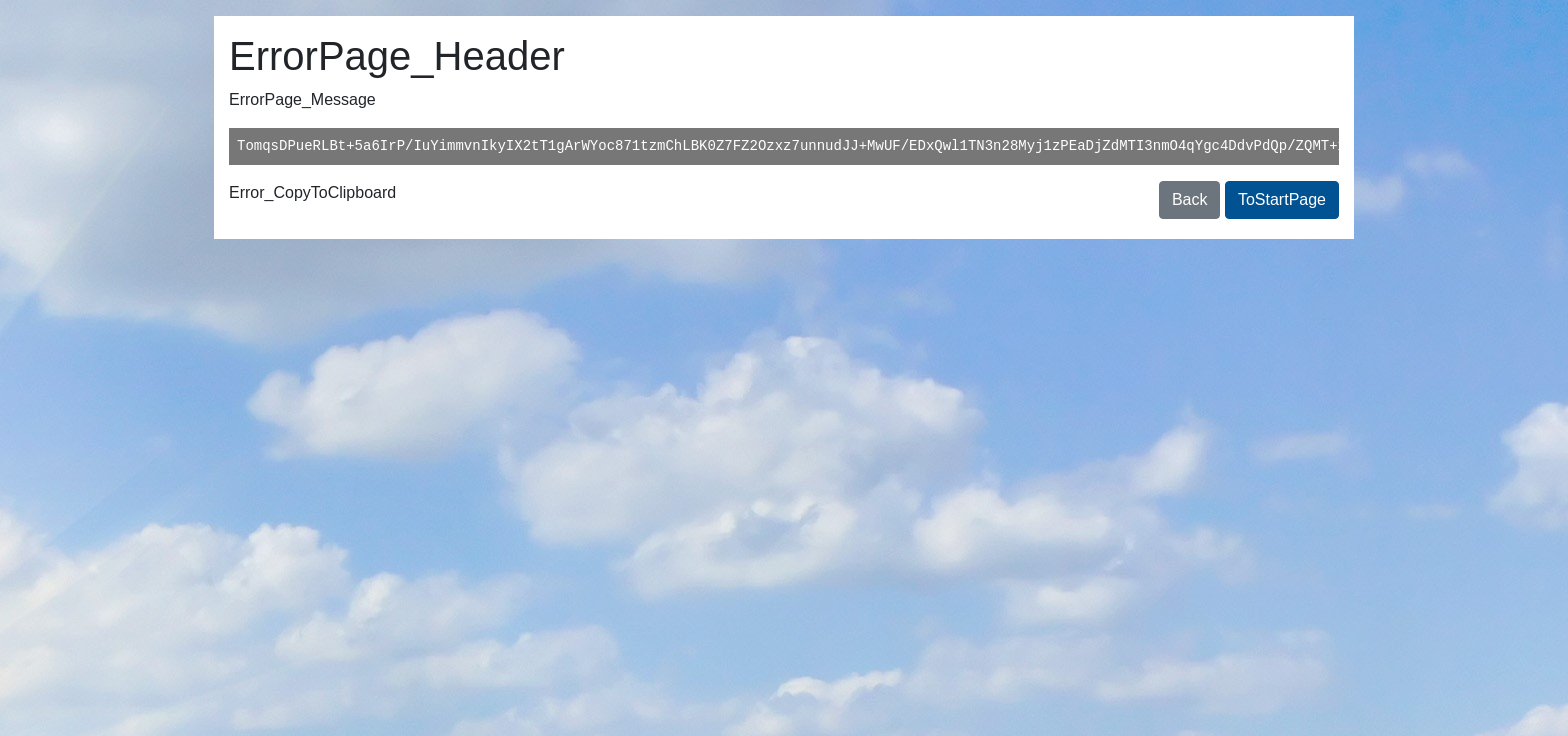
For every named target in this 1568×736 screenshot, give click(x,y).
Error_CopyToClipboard (312, 192)
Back (1190, 199)
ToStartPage (1282, 199)
